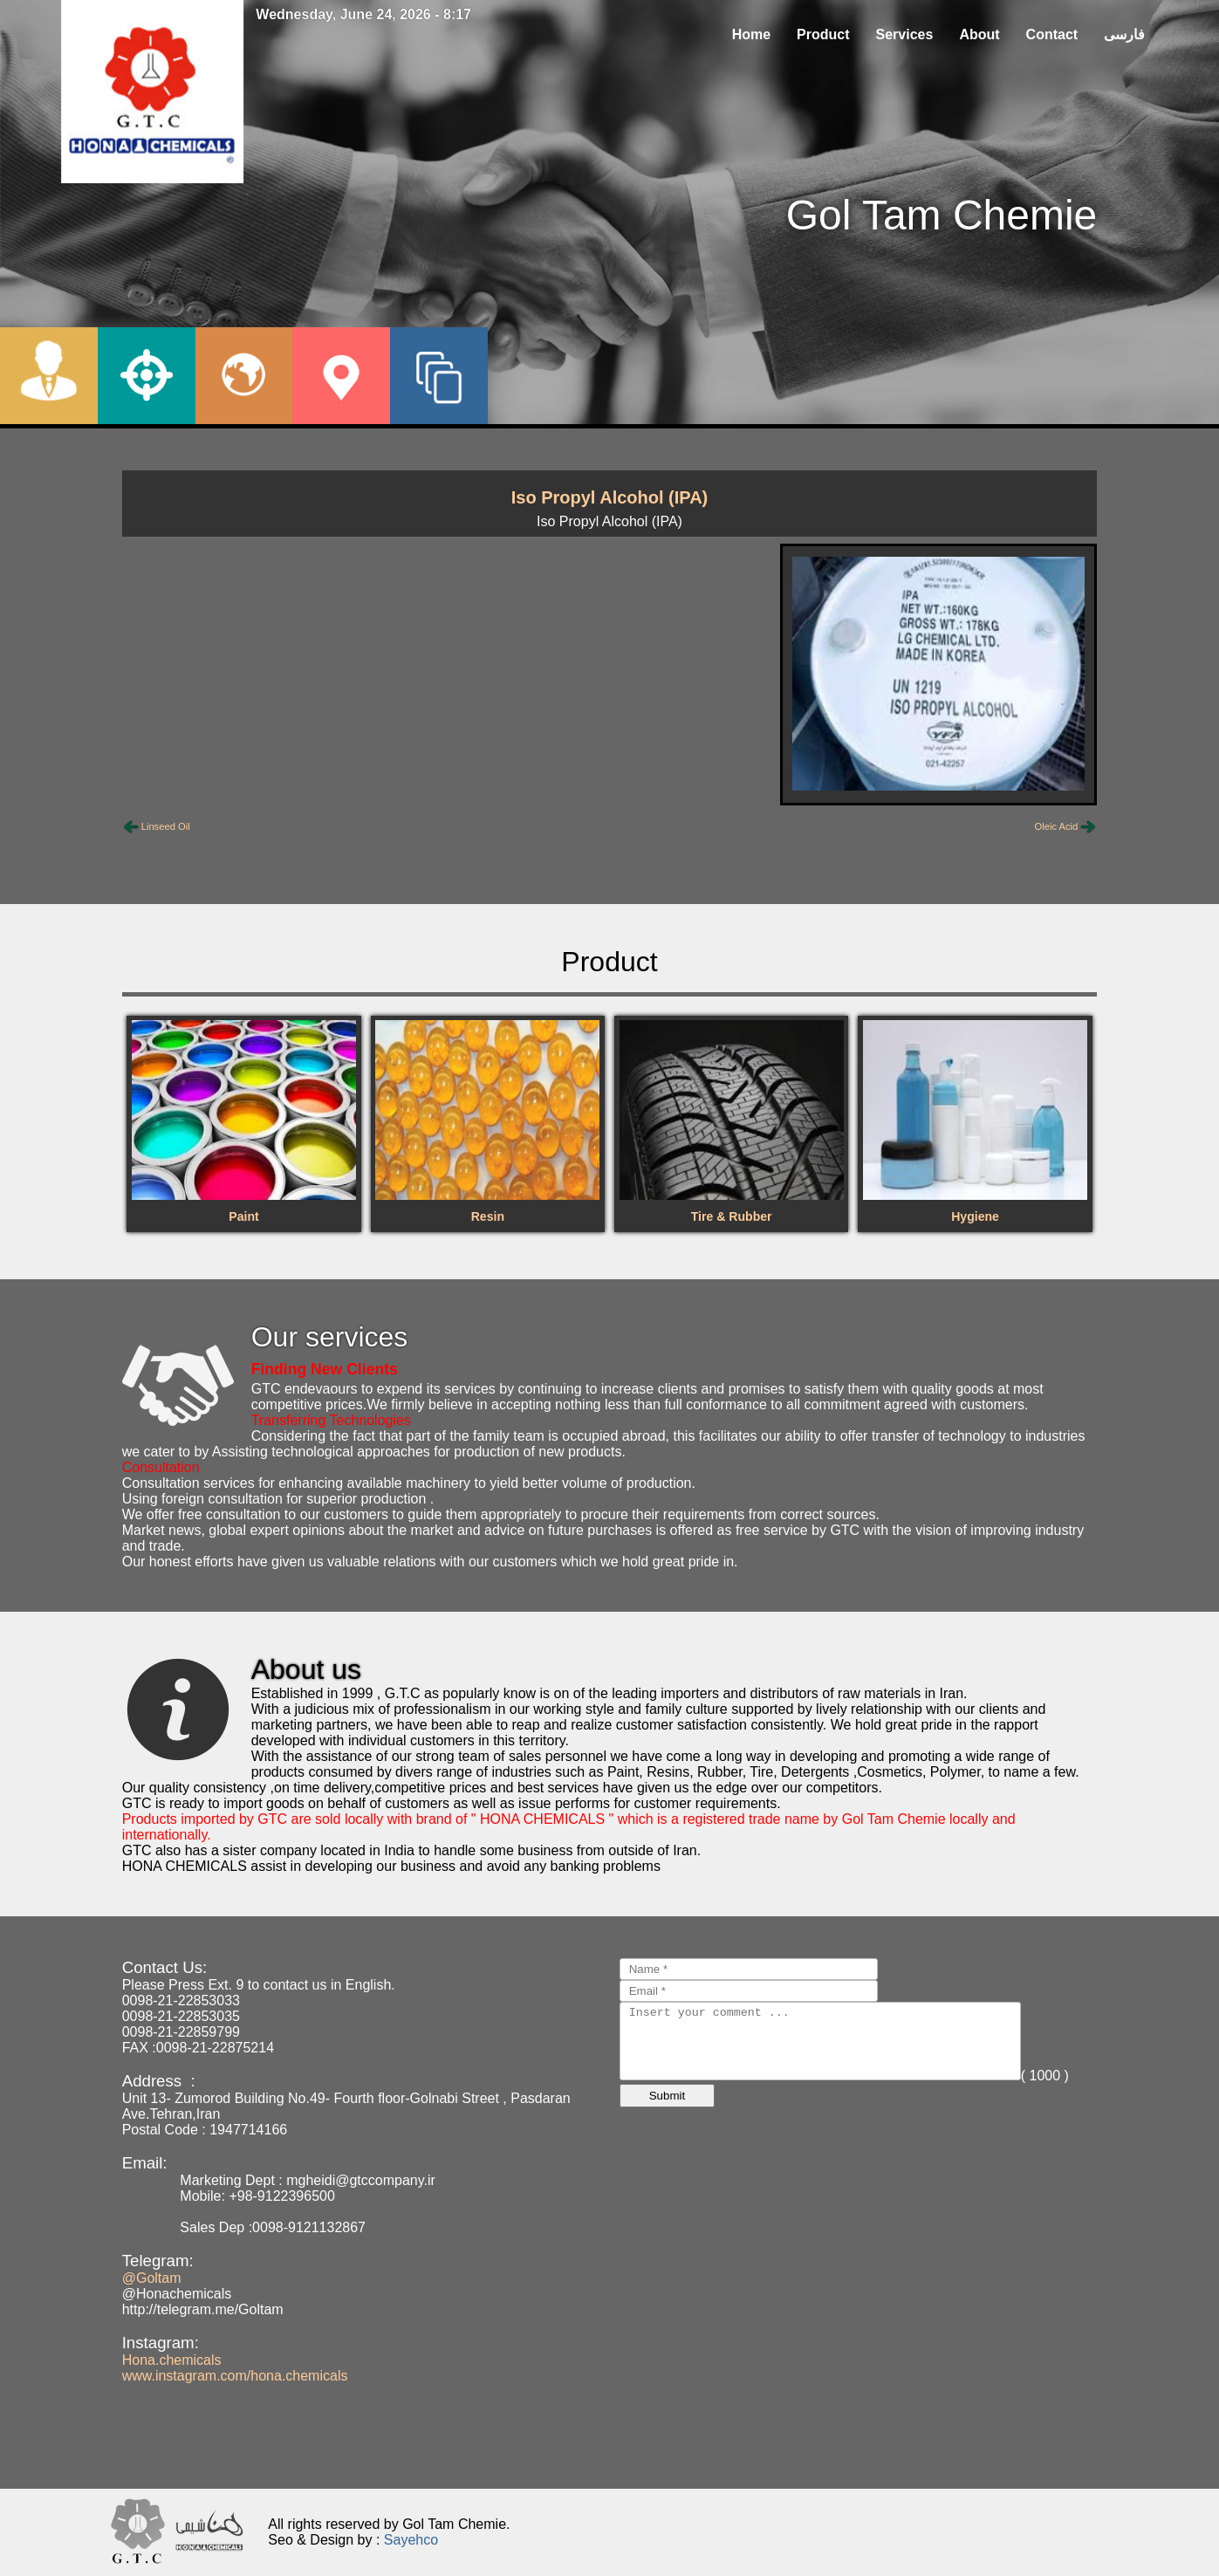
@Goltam (151, 2278)
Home (751, 34)
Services (905, 34)
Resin (487, 1216)
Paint (243, 1216)
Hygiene (975, 1216)
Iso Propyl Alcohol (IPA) (610, 497)
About (979, 34)
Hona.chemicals (172, 2360)
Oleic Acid (1057, 826)
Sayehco (411, 2539)
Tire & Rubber (731, 1216)
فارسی (1124, 34)
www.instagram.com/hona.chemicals (235, 2375)
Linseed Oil (165, 826)
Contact (1052, 34)
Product (823, 34)
